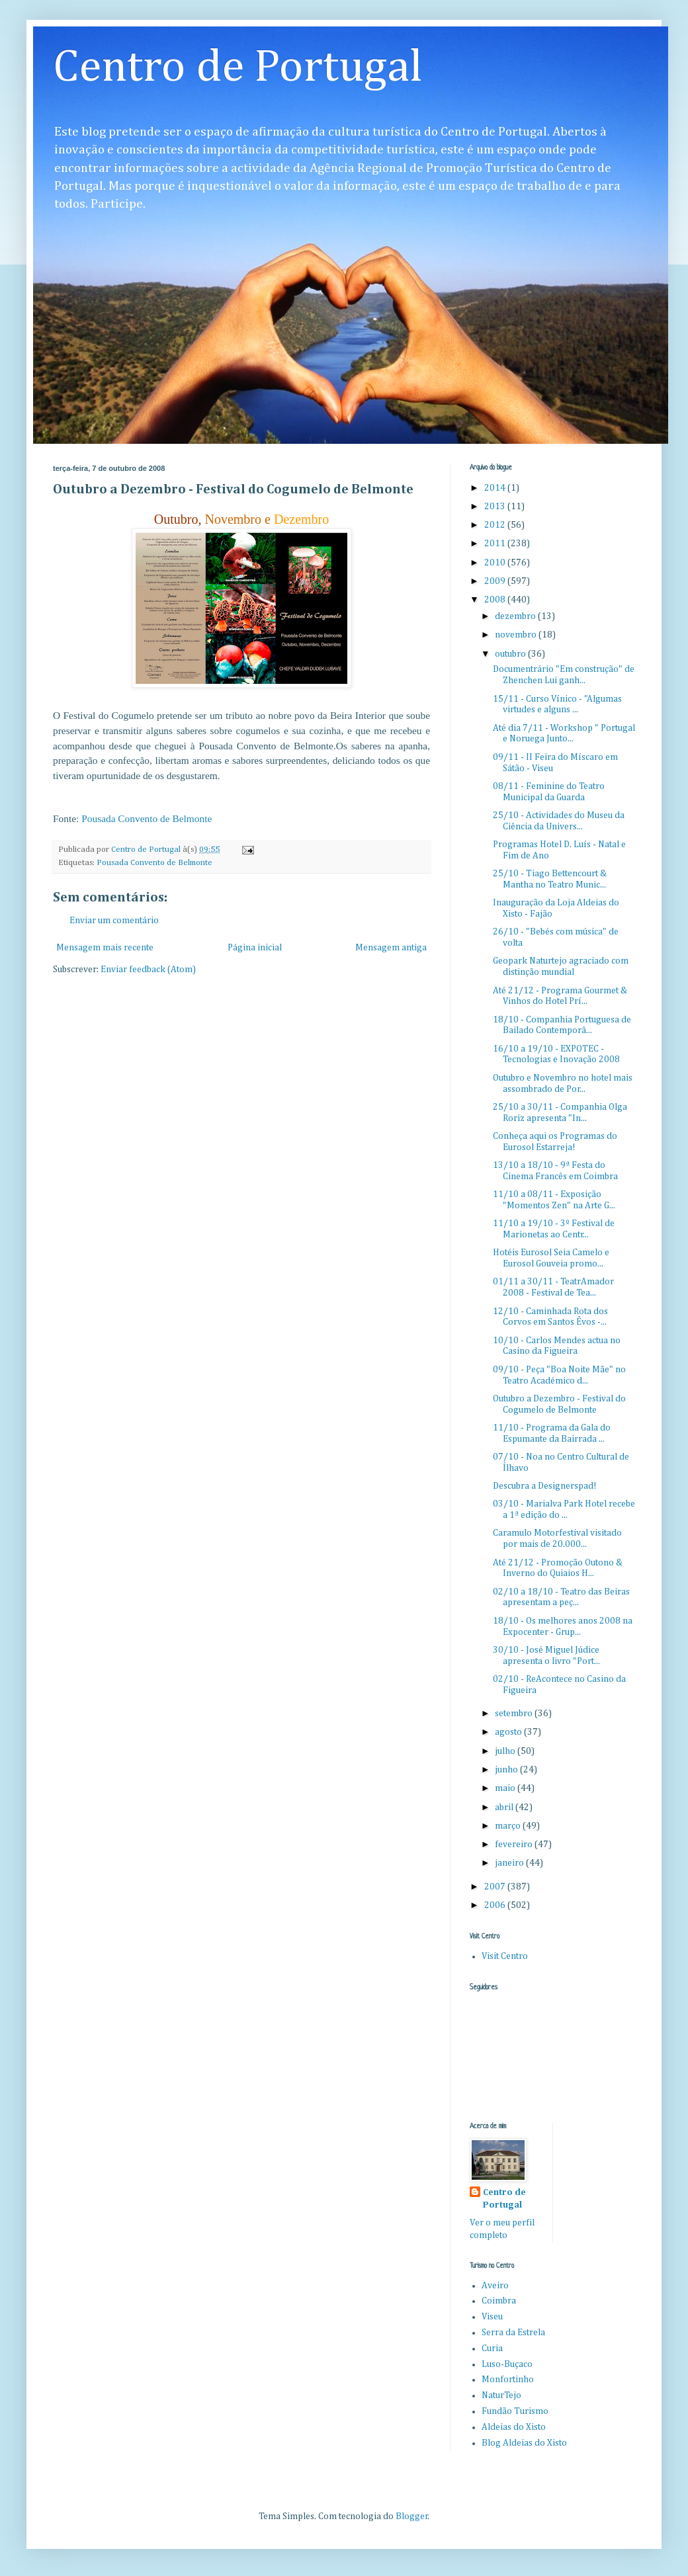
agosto (509, 1732)
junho (507, 1769)
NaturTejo (501, 2395)
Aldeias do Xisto (514, 2427)
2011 (495, 543)
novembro (516, 635)
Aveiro (495, 2285)
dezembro (516, 616)
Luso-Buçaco (507, 2364)
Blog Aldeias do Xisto (524, 2443)
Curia (492, 2348)
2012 (495, 525)
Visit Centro (505, 1956)
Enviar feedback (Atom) (148, 969)
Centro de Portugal (238, 68)
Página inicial (255, 947)
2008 (495, 599)
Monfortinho (508, 2379)
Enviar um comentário (114, 920)
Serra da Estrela (513, 2332)
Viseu (492, 2316)
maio (506, 1788)
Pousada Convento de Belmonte (154, 862)
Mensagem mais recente (104, 947)
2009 (495, 581)
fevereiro (515, 1844)
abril (505, 1807)
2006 (495, 1905)
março (509, 1826)
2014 (495, 488)
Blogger (412, 2516)
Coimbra (499, 2301)
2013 (495, 506)
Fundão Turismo (515, 2411)
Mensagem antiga (391, 947)
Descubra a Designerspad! (545, 1486)
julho (506, 1751)
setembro (515, 1713)
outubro (511, 654)
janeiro (510, 1863)
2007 (495, 1886)
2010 (495, 562)
